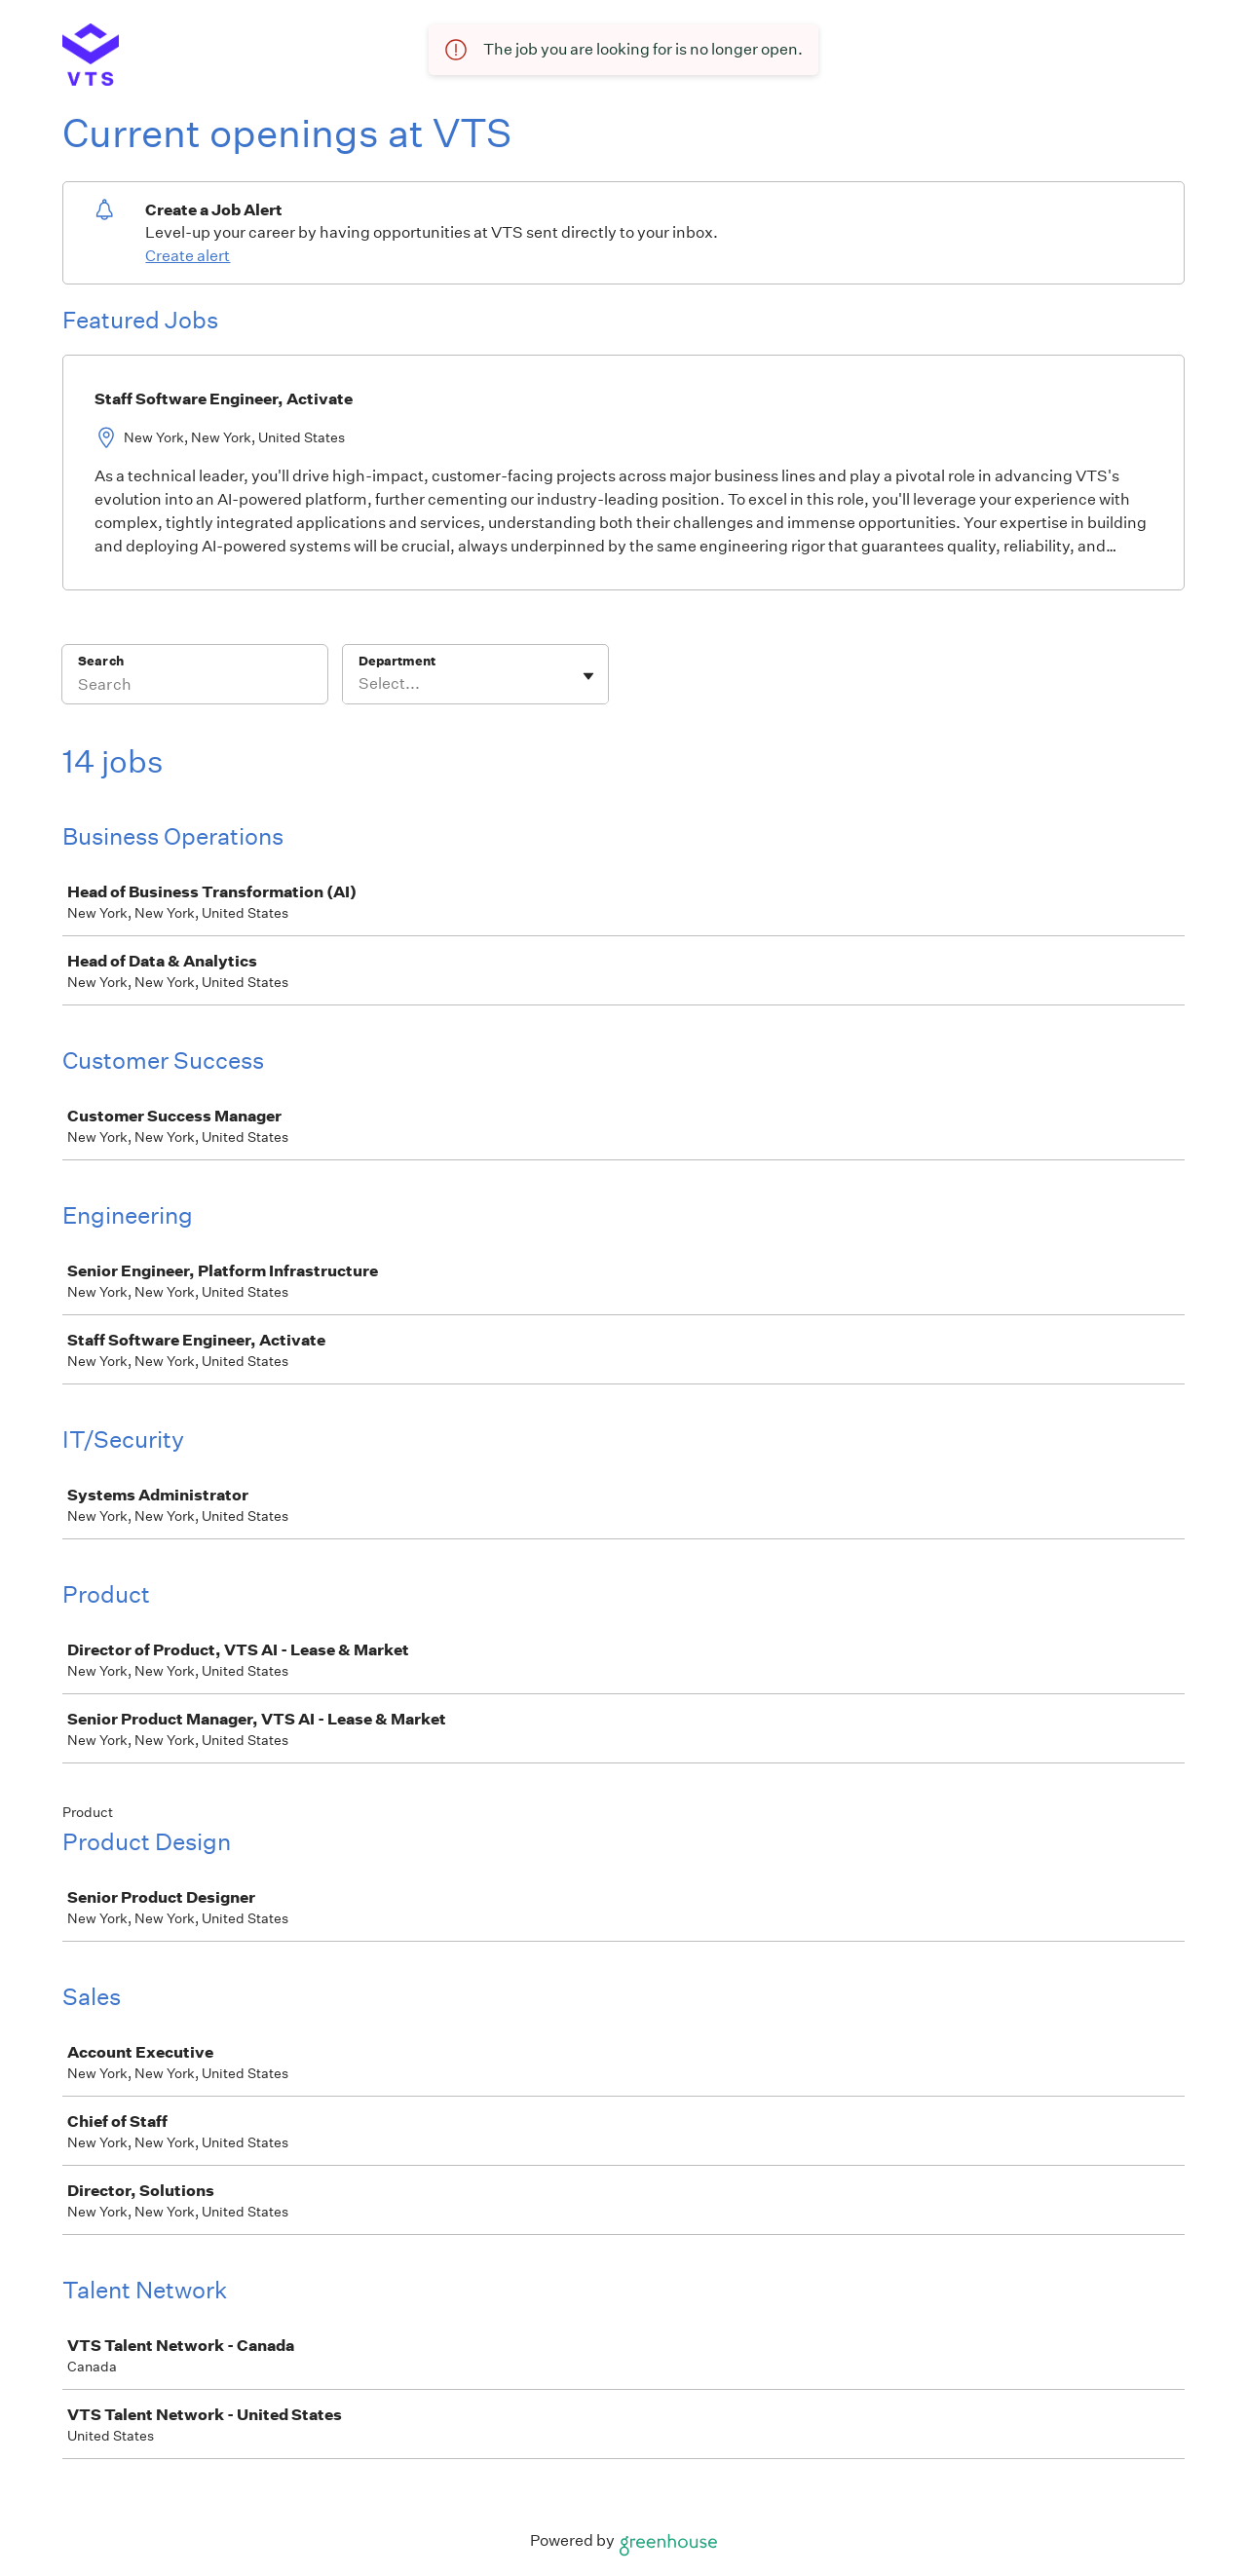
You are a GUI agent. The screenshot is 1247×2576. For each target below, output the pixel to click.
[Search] (194, 686)
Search (101, 661)
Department (397, 661)
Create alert (187, 255)
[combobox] (360, 684)
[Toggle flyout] (588, 676)
